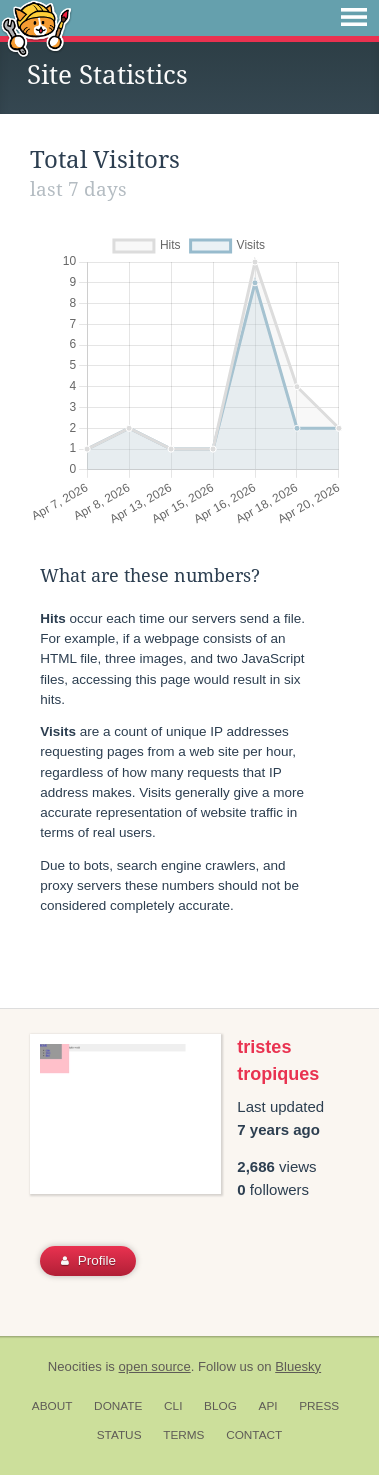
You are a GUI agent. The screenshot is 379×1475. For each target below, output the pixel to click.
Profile (88, 1260)
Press (319, 1406)
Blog (220, 1406)
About (52, 1406)
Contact (254, 1435)
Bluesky (298, 1366)
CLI (173, 1406)
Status (119, 1435)
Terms (183, 1435)
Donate (118, 1406)
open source (155, 1366)
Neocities (75, 1366)
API (268, 1406)
